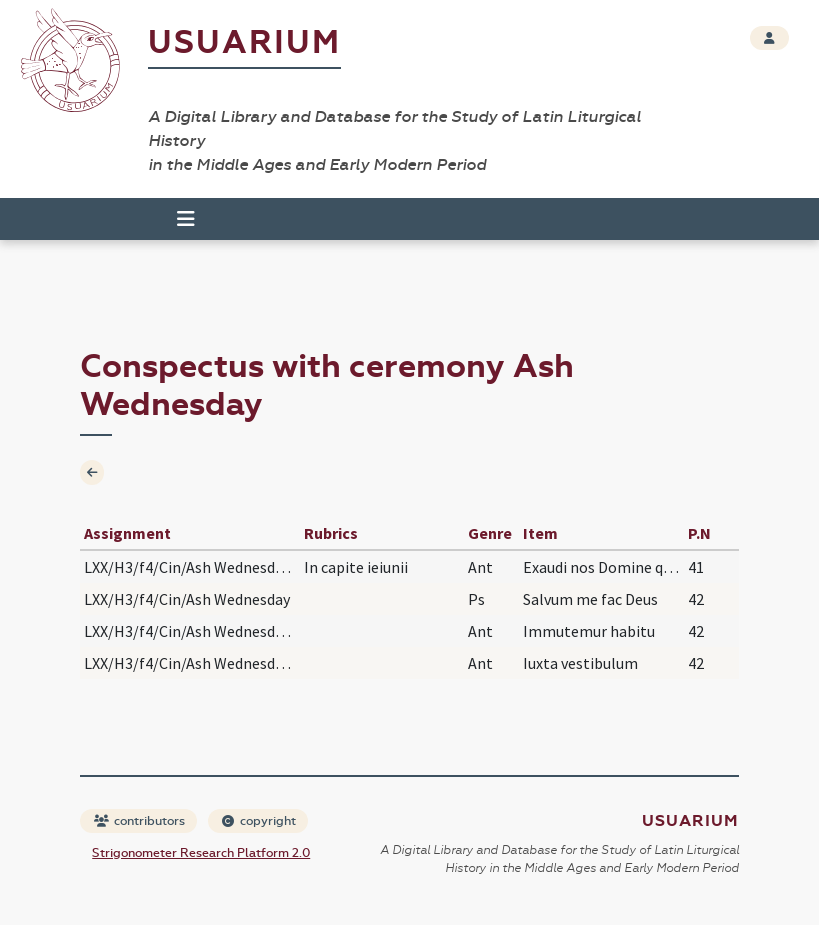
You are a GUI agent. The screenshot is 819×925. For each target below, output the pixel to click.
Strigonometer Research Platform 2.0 (201, 853)
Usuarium (244, 42)
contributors (139, 821)
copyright (259, 821)
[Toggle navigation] (186, 219)
